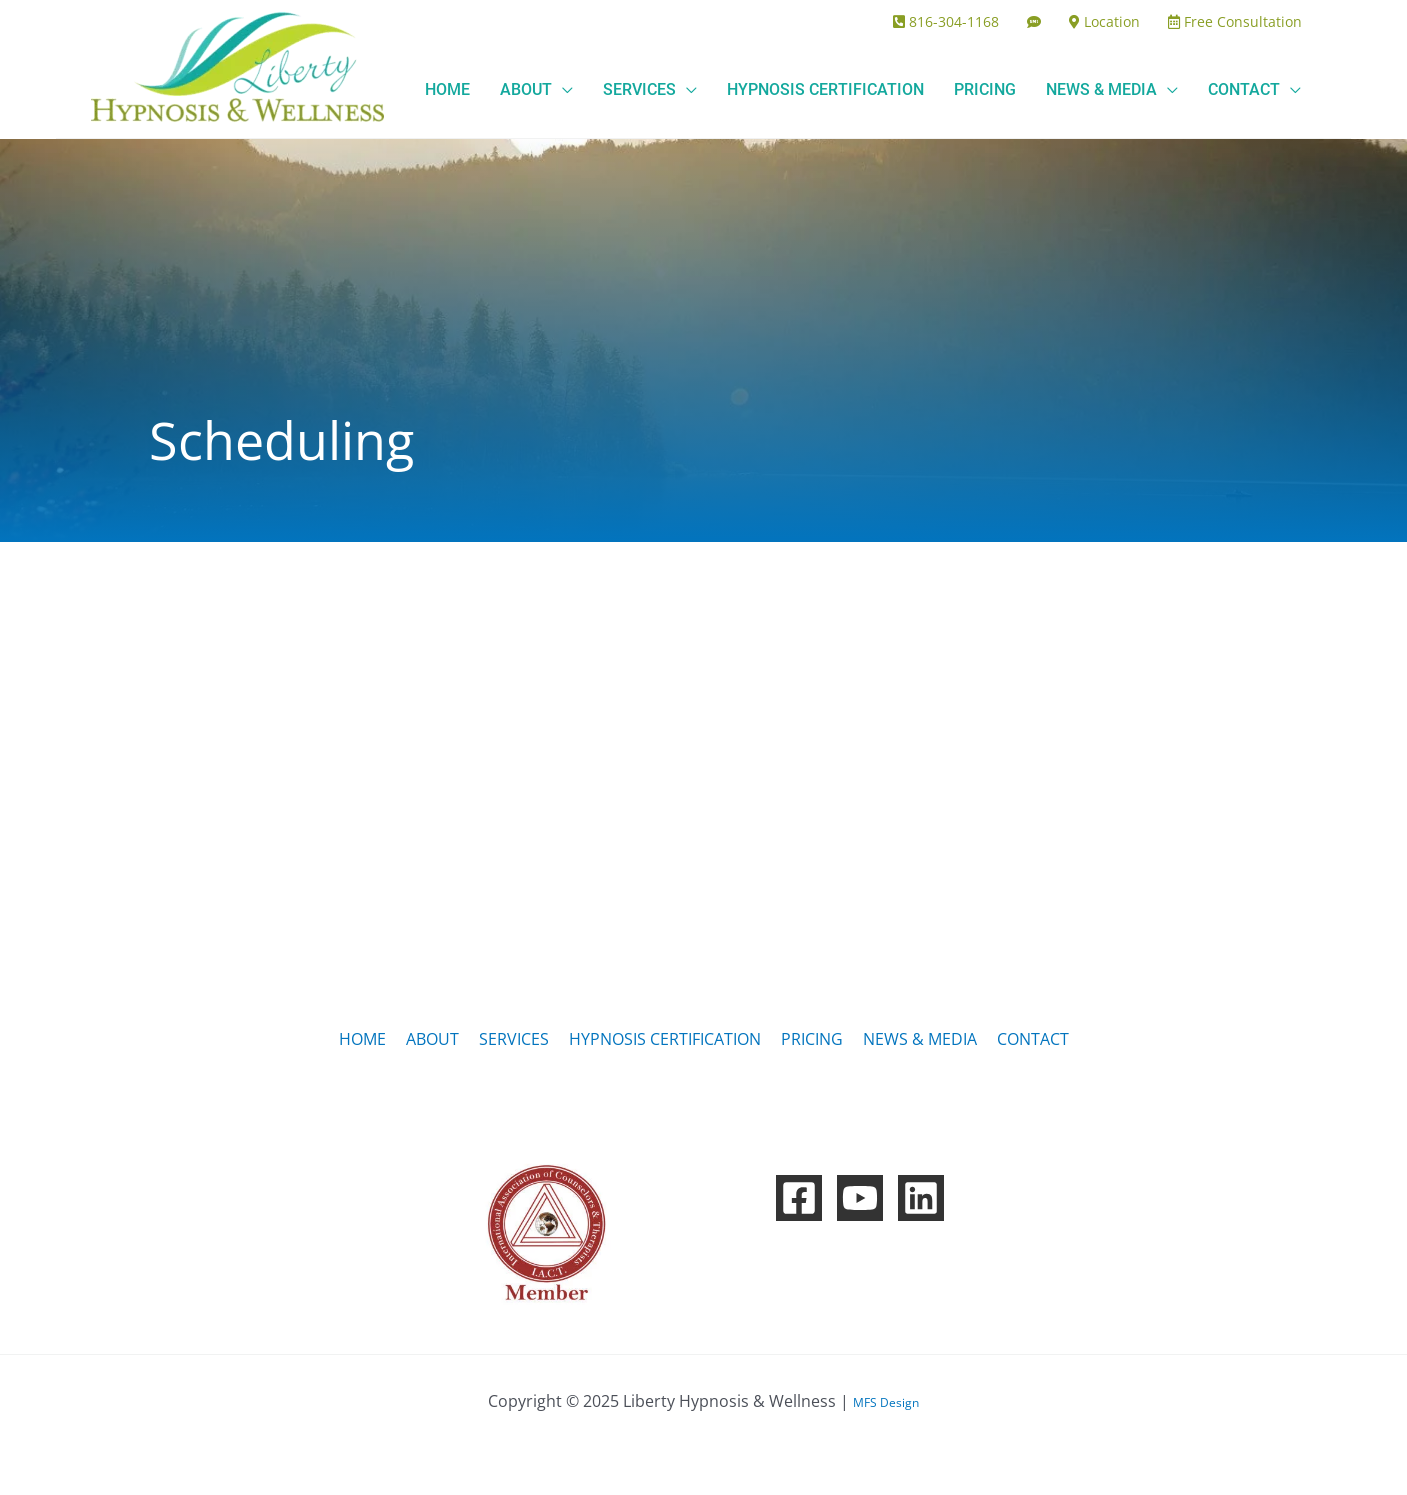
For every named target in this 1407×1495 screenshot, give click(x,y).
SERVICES (514, 1039)
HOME (362, 1039)
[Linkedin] (921, 1198)
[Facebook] (799, 1198)
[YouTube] (860, 1198)
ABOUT (432, 1039)
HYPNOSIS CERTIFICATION (665, 1039)
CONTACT (1033, 1039)
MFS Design (886, 1402)
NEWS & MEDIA (920, 1039)
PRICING (812, 1039)
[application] (562, 89)
